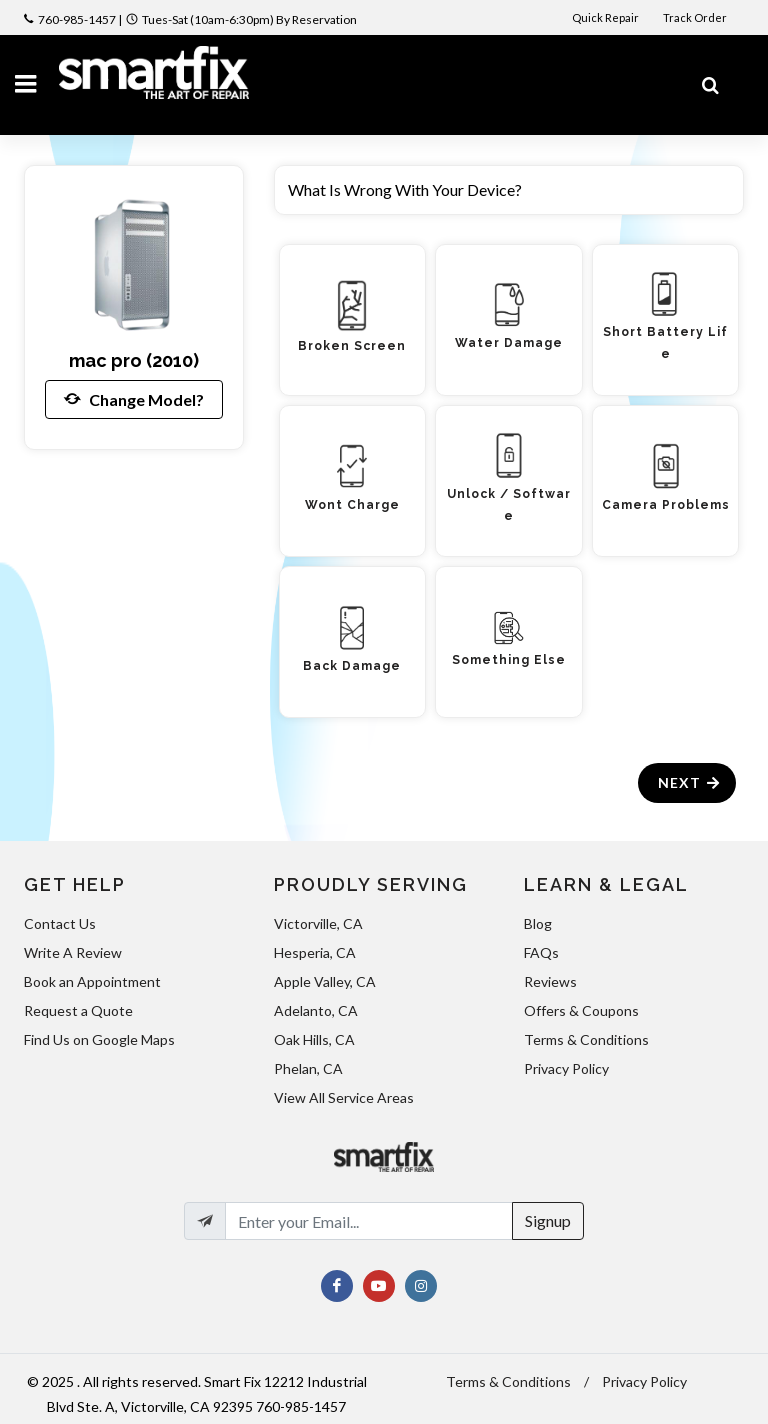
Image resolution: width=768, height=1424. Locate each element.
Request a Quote (78, 1010)
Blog (538, 923)
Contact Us (60, 923)
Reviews (550, 981)
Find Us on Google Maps (99, 1039)
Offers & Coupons (581, 1010)
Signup (548, 1220)
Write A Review (73, 952)
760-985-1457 (77, 19)
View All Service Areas (344, 1097)
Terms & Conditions (586, 1039)
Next (689, 782)
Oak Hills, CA (314, 1039)
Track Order (696, 17)
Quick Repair (605, 17)
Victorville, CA (318, 923)
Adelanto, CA (316, 1010)
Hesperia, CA (315, 952)
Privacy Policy (566, 1068)
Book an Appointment (92, 981)
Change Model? (134, 399)
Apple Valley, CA (325, 981)
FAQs (541, 952)
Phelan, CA (308, 1068)
